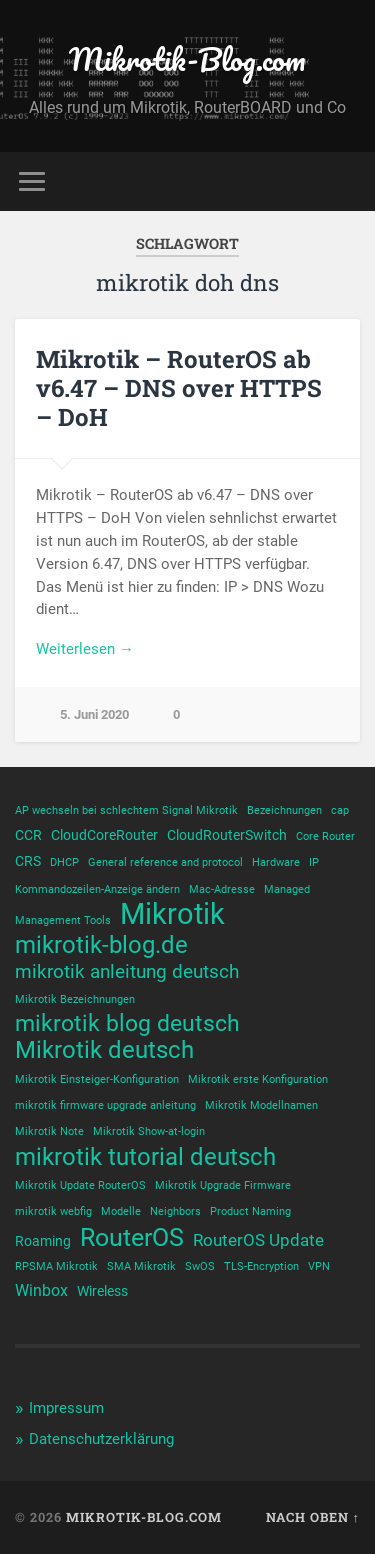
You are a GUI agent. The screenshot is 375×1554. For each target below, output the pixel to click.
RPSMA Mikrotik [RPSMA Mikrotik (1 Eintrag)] (56, 1266)
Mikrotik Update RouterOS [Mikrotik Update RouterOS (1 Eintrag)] (80, 1185)
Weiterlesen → (85, 649)
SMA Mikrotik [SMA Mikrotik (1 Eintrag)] (141, 1266)
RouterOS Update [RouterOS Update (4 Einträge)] (258, 1240)
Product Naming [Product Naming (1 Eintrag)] (250, 1211)
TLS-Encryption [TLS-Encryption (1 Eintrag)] (261, 1266)
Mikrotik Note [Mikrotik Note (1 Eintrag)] (49, 1131)
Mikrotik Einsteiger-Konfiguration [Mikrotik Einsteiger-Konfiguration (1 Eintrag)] (97, 1079)
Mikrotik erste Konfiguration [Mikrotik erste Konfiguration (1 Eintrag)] (258, 1079)
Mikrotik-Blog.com (187, 59)
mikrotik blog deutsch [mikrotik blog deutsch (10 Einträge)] (127, 1024)
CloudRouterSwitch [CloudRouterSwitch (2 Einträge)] (227, 835)
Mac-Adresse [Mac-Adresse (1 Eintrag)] (222, 889)
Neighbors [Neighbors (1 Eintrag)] (175, 1211)
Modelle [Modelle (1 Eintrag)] (121, 1211)
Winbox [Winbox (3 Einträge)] (41, 1290)
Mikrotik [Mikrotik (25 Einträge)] (172, 914)
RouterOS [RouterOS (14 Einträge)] (132, 1237)
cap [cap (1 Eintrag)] (340, 810)
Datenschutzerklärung (101, 1439)
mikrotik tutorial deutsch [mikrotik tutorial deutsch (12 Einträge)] (145, 1157)
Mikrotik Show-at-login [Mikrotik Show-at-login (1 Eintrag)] (149, 1131)
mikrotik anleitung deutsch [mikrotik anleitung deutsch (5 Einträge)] (127, 972)
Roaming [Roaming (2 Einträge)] (43, 1241)
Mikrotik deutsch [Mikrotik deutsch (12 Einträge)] (104, 1050)
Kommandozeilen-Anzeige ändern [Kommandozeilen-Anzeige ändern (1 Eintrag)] (97, 889)
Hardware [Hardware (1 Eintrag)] (276, 862)
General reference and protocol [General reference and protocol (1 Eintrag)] (165, 862)
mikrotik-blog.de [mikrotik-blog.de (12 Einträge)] (101, 945)
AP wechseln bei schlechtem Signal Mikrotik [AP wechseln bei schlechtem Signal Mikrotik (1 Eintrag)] (126, 810)
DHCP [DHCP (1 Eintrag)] (64, 862)
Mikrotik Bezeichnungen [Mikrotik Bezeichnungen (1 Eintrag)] (75, 999)
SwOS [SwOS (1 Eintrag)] (200, 1266)
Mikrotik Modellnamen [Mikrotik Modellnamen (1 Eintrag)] (261, 1105)
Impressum (66, 1408)
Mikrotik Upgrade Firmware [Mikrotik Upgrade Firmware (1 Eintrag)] (223, 1185)
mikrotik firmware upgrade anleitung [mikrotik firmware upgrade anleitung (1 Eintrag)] (105, 1105)
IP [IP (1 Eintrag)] (314, 862)
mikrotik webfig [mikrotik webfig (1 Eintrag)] (53, 1211)
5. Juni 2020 (94, 714)
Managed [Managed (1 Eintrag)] (287, 889)
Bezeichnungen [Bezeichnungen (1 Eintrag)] (284, 810)
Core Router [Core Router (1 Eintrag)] (325, 836)
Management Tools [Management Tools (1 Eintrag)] (63, 920)
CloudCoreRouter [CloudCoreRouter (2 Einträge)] (104, 835)
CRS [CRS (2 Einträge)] (28, 861)
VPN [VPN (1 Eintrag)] (319, 1266)
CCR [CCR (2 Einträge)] (28, 835)
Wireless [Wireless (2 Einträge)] (102, 1291)
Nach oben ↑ (313, 1517)
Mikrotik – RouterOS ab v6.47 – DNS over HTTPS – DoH (179, 388)
